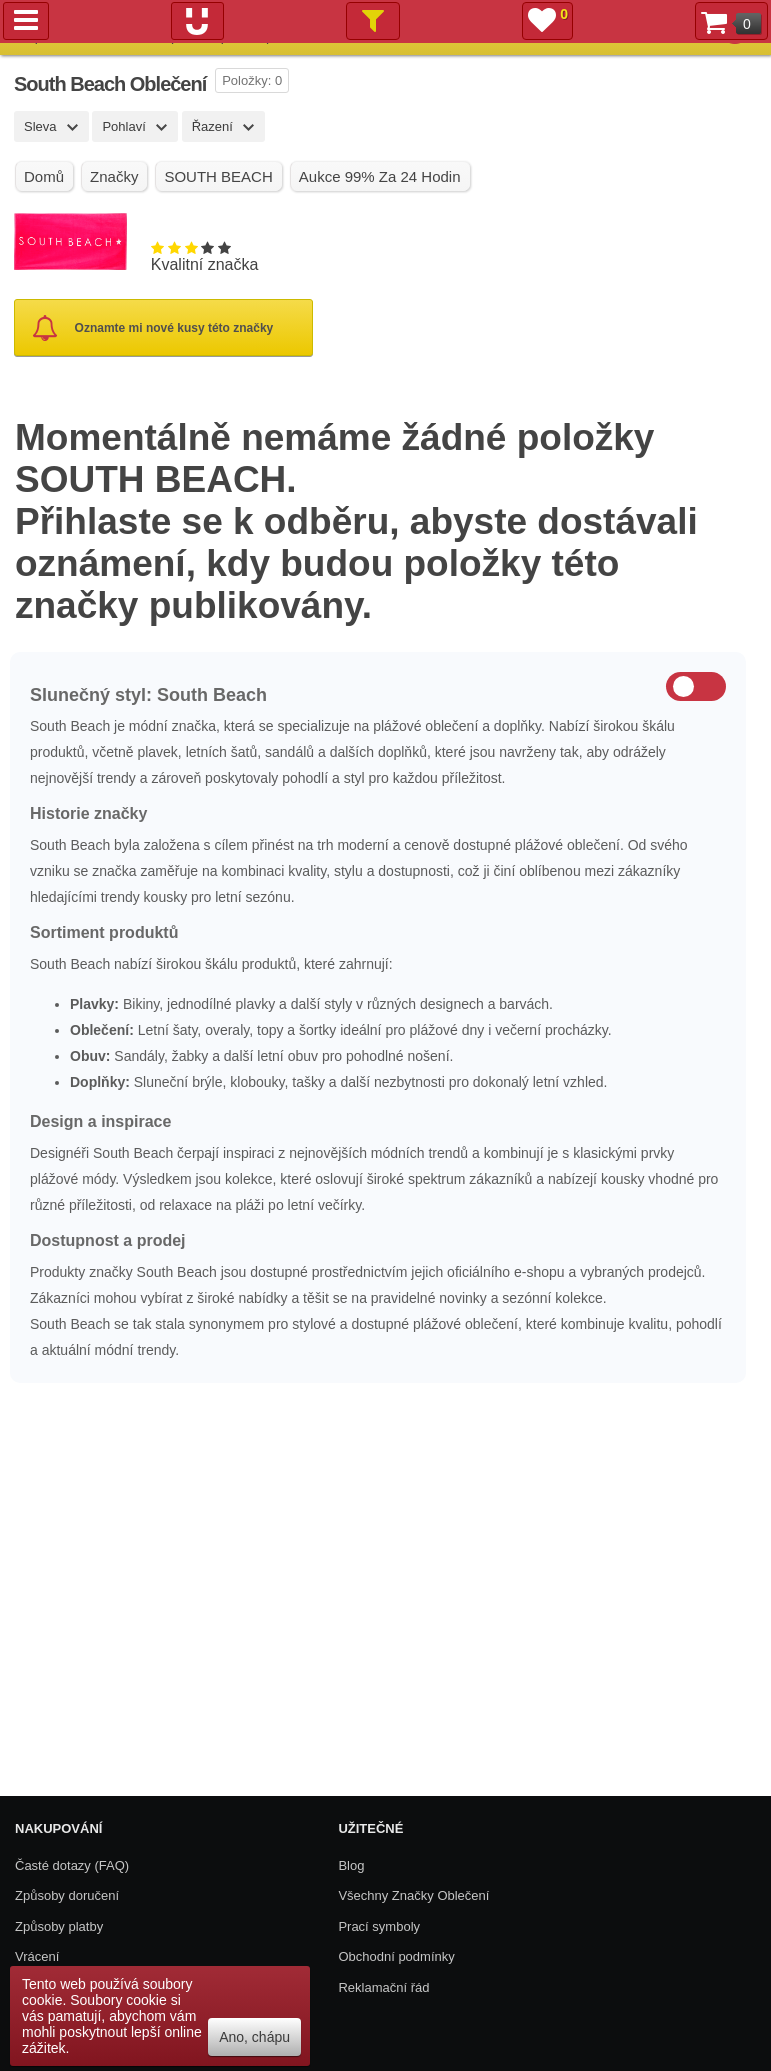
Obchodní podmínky (396, 1956)
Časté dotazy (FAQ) (72, 1865)
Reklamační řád (383, 1987)
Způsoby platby (59, 1926)
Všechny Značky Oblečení (413, 1895)
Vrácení (37, 1956)
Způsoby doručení (67, 1895)
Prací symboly (379, 1926)
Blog (351, 1865)
